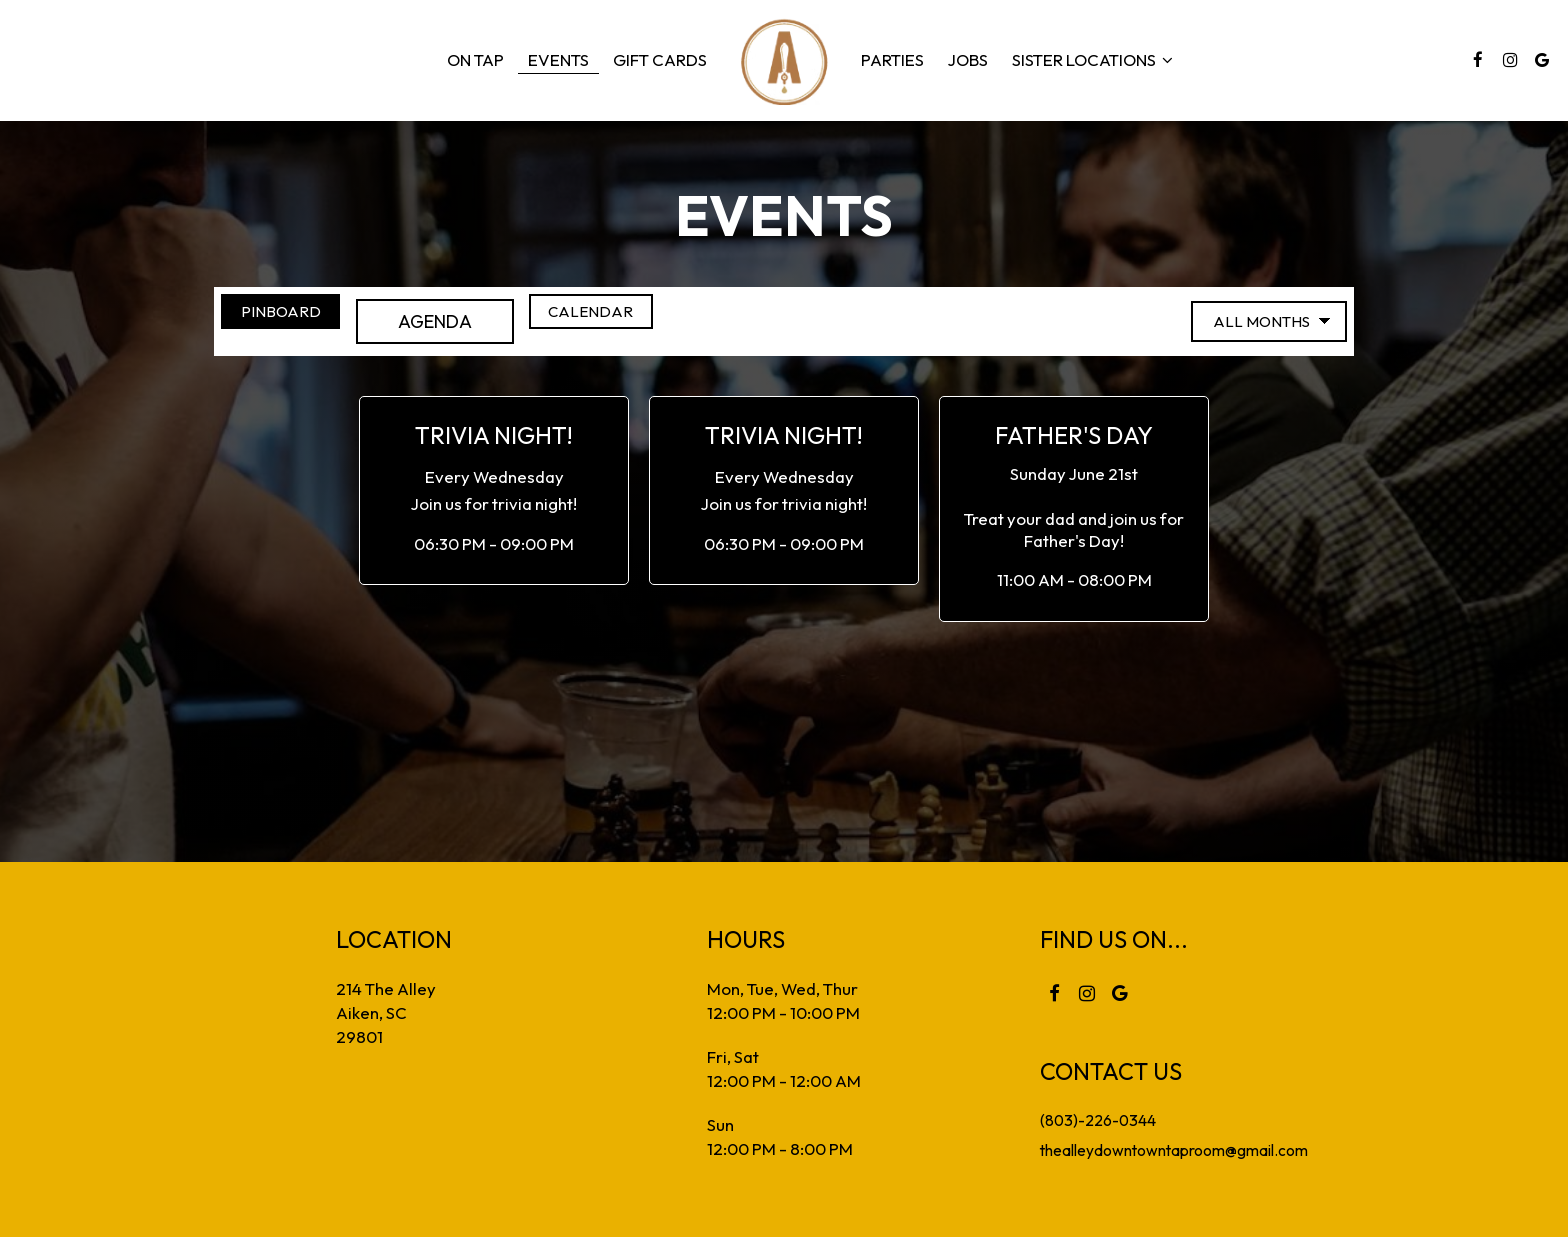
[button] (494, 491)
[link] (784, 60)
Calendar (664, 321)
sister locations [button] (1092, 60)
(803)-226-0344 (1086, 1119)
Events (558, 60)
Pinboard (291, 321)
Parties (892, 60)
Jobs (968, 60)
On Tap (475, 60)
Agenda (476, 321)
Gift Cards (660, 60)
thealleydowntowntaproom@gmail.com (1174, 1148)
